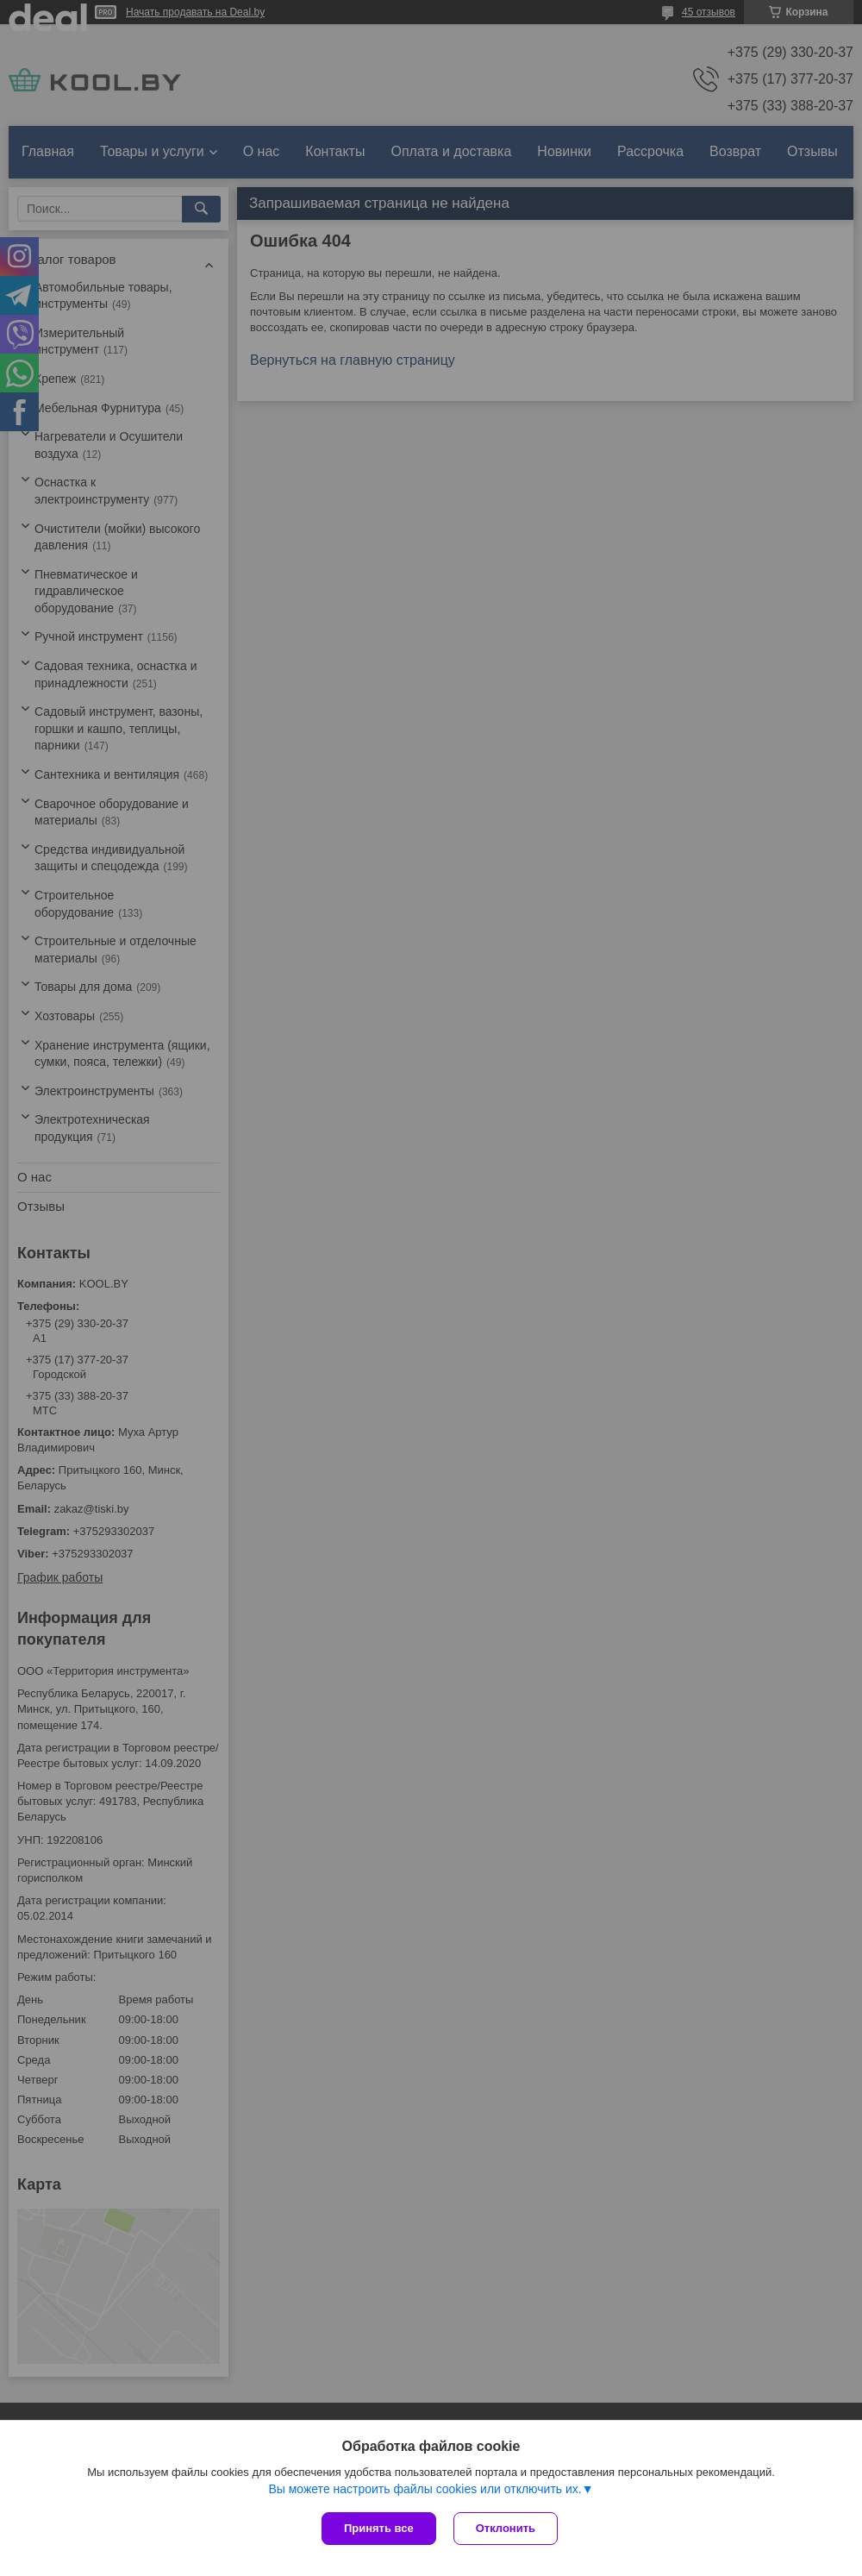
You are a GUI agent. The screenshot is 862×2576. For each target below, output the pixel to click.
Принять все (379, 2528)
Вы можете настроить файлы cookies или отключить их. (424, 2489)
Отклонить (505, 2528)
